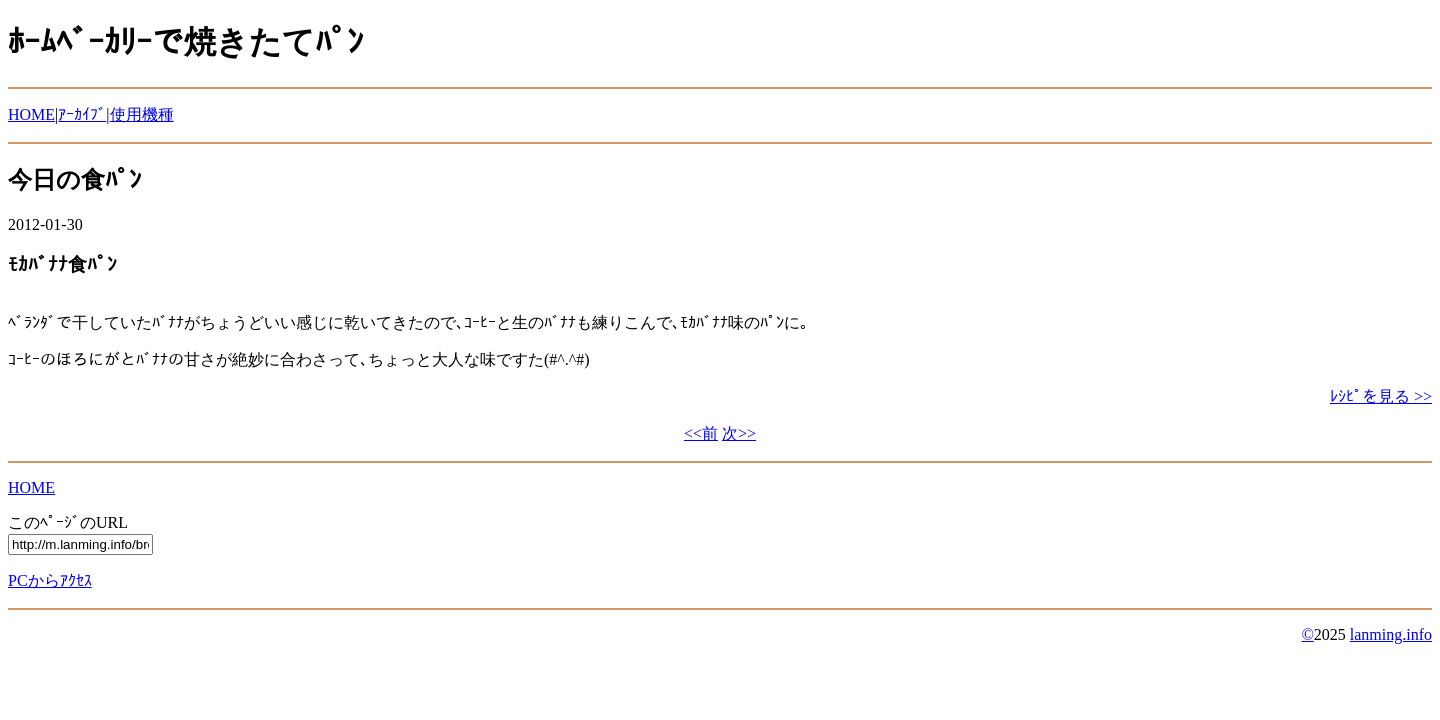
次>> (739, 433)
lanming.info (1391, 634)
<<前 (701, 433)
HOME (31, 114)
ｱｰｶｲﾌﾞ (82, 114)
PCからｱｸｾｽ (50, 580)
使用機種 (142, 114)
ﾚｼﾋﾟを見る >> (1381, 396)
